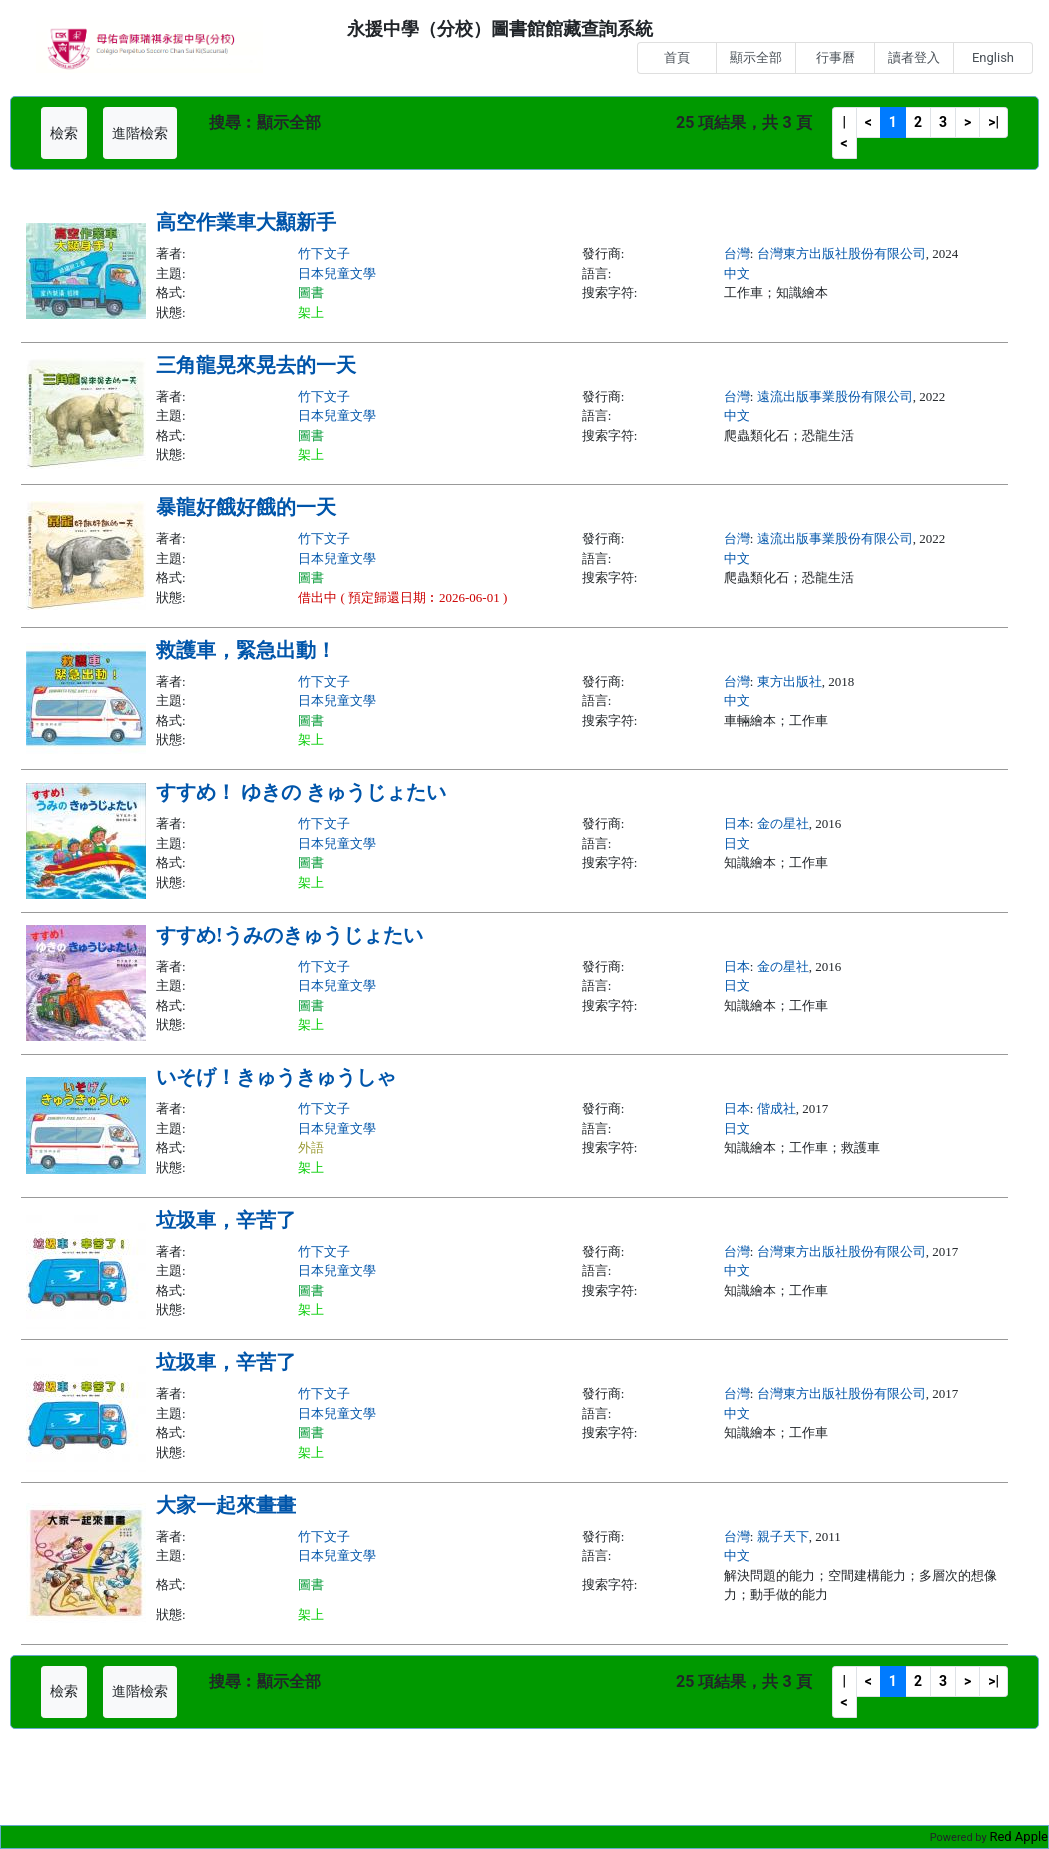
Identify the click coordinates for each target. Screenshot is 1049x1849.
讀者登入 (914, 57)
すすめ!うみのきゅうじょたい (289, 935)
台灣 (737, 253)
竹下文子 (324, 253)
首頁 (677, 57)
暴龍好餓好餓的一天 (246, 507)
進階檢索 (140, 133)
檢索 (64, 133)
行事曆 (835, 57)
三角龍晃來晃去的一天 (256, 365)
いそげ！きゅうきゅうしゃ (276, 1077)
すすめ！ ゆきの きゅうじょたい (301, 792)
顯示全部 (756, 57)
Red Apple (1018, 1836)
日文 (737, 843)
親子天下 (783, 1536)
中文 (737, 273)
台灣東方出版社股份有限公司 (841, 253)
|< (844, 132)
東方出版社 (789, 681)
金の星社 (783, 823)
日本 (737, 823)
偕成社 (776, 1108)
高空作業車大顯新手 (246, 222)
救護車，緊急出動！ (246, 650)
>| (993, 122)
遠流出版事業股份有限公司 (835, 396)
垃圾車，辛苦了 (226, 1220)
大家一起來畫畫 (226, 1505)
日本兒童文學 (337, 273)
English (993, 57)
